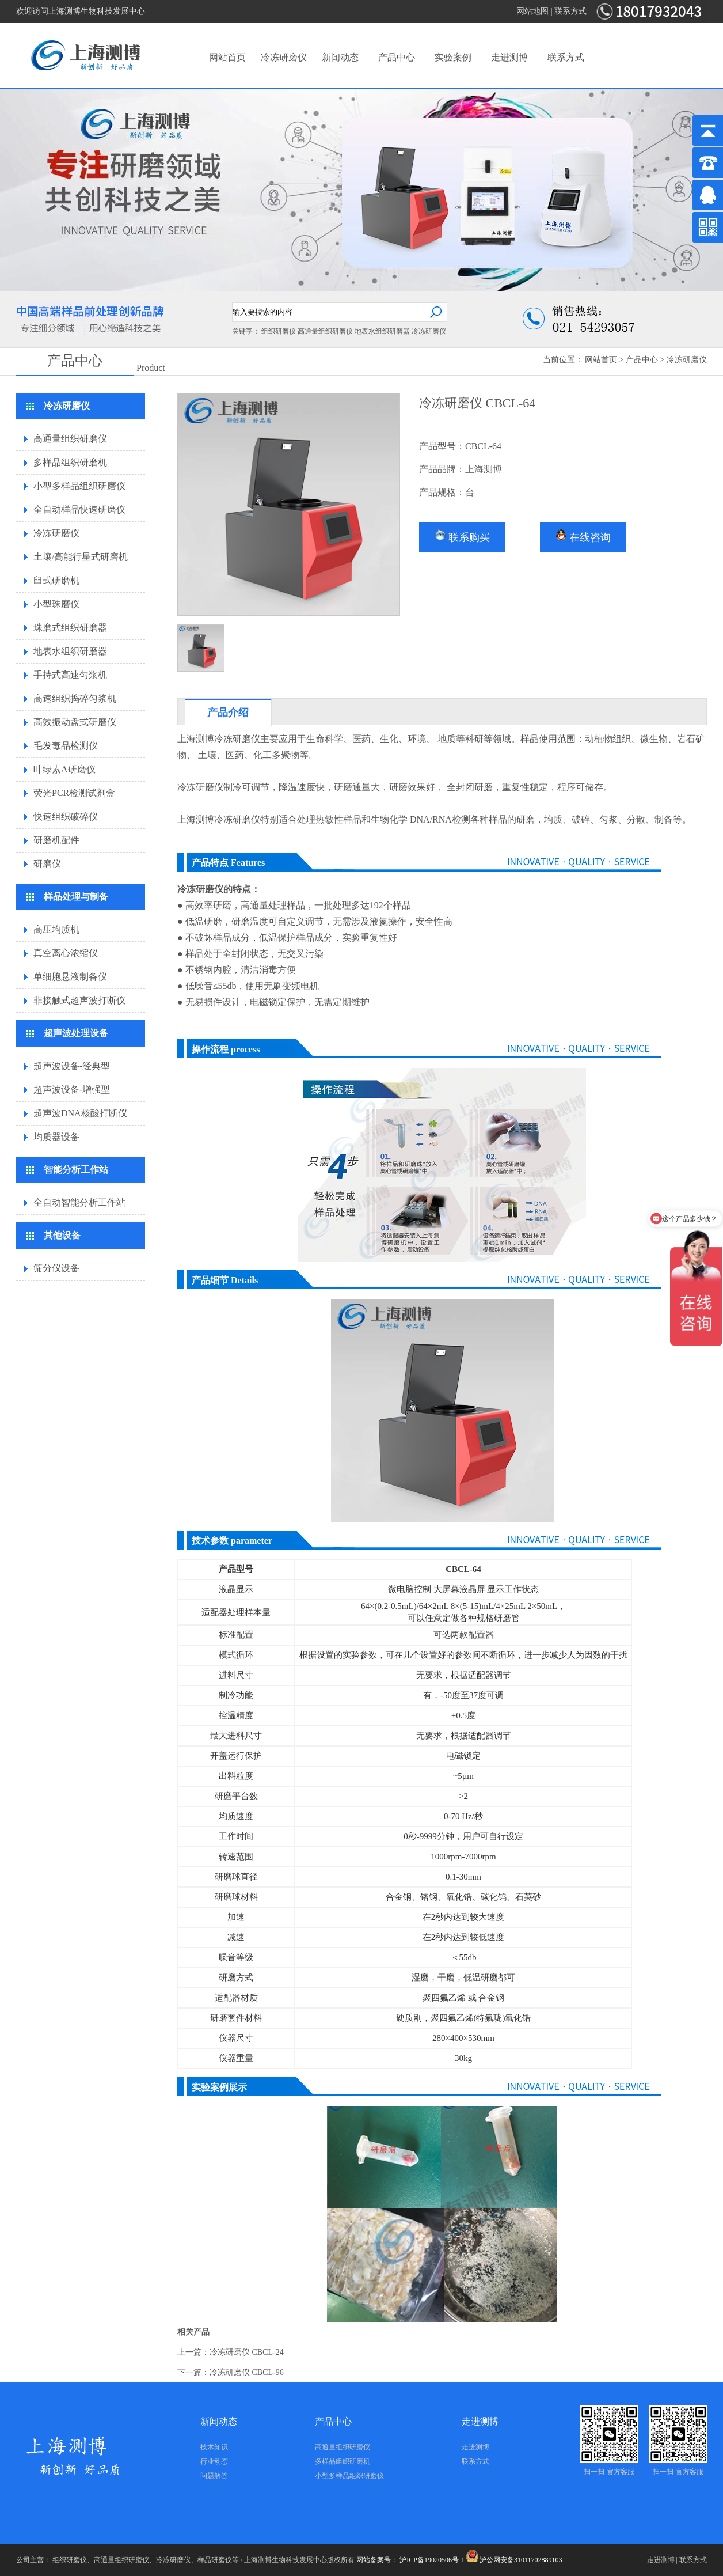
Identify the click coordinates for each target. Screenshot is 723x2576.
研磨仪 (47, 864)
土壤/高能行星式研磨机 (80, 557)
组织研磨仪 (278, 331)
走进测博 (509, 57)
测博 (205, 819)
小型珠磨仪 (56, 604)
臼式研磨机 (56, 580)
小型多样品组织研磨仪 (79, 486)
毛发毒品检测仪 (65, 746)
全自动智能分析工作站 (79, 1202)
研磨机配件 (56, 840)
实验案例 (453, 57)
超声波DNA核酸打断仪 (80, 1113)
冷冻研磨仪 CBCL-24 (247, 2352)
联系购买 (462, 536)
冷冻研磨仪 (284, 57)
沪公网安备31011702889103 (514, 2560)
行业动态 (214, 2461)
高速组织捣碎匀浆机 (74, 698)
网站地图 (532, 11)
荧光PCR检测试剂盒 (74, 793)
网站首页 (227, 57)
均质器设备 (56, 1137)
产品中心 (396, 57)
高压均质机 (56, 929)
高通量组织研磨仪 (325, 331)
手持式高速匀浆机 (70, 675)
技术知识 (214, 2447)
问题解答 (214, 2476)
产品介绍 (228, 712)
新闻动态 (340, 57)
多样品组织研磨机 (70, 462)
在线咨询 (583, 536)
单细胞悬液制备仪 (70, 977)
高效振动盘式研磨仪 (74, 722)
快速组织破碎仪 (65, 816)
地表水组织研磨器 (382, 331)
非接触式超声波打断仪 (79, 1000)
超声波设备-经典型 (71, 1066)
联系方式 (570, 11)
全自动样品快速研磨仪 (79, 509)
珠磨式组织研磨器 (70, 627)
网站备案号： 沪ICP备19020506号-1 (410, 2560)
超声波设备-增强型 (71, 1089)
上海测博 (195, 739)
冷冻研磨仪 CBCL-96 (247, 2372)
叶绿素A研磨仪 (64, 769)
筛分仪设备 (56, 1268)
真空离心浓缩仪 (65, 953)
